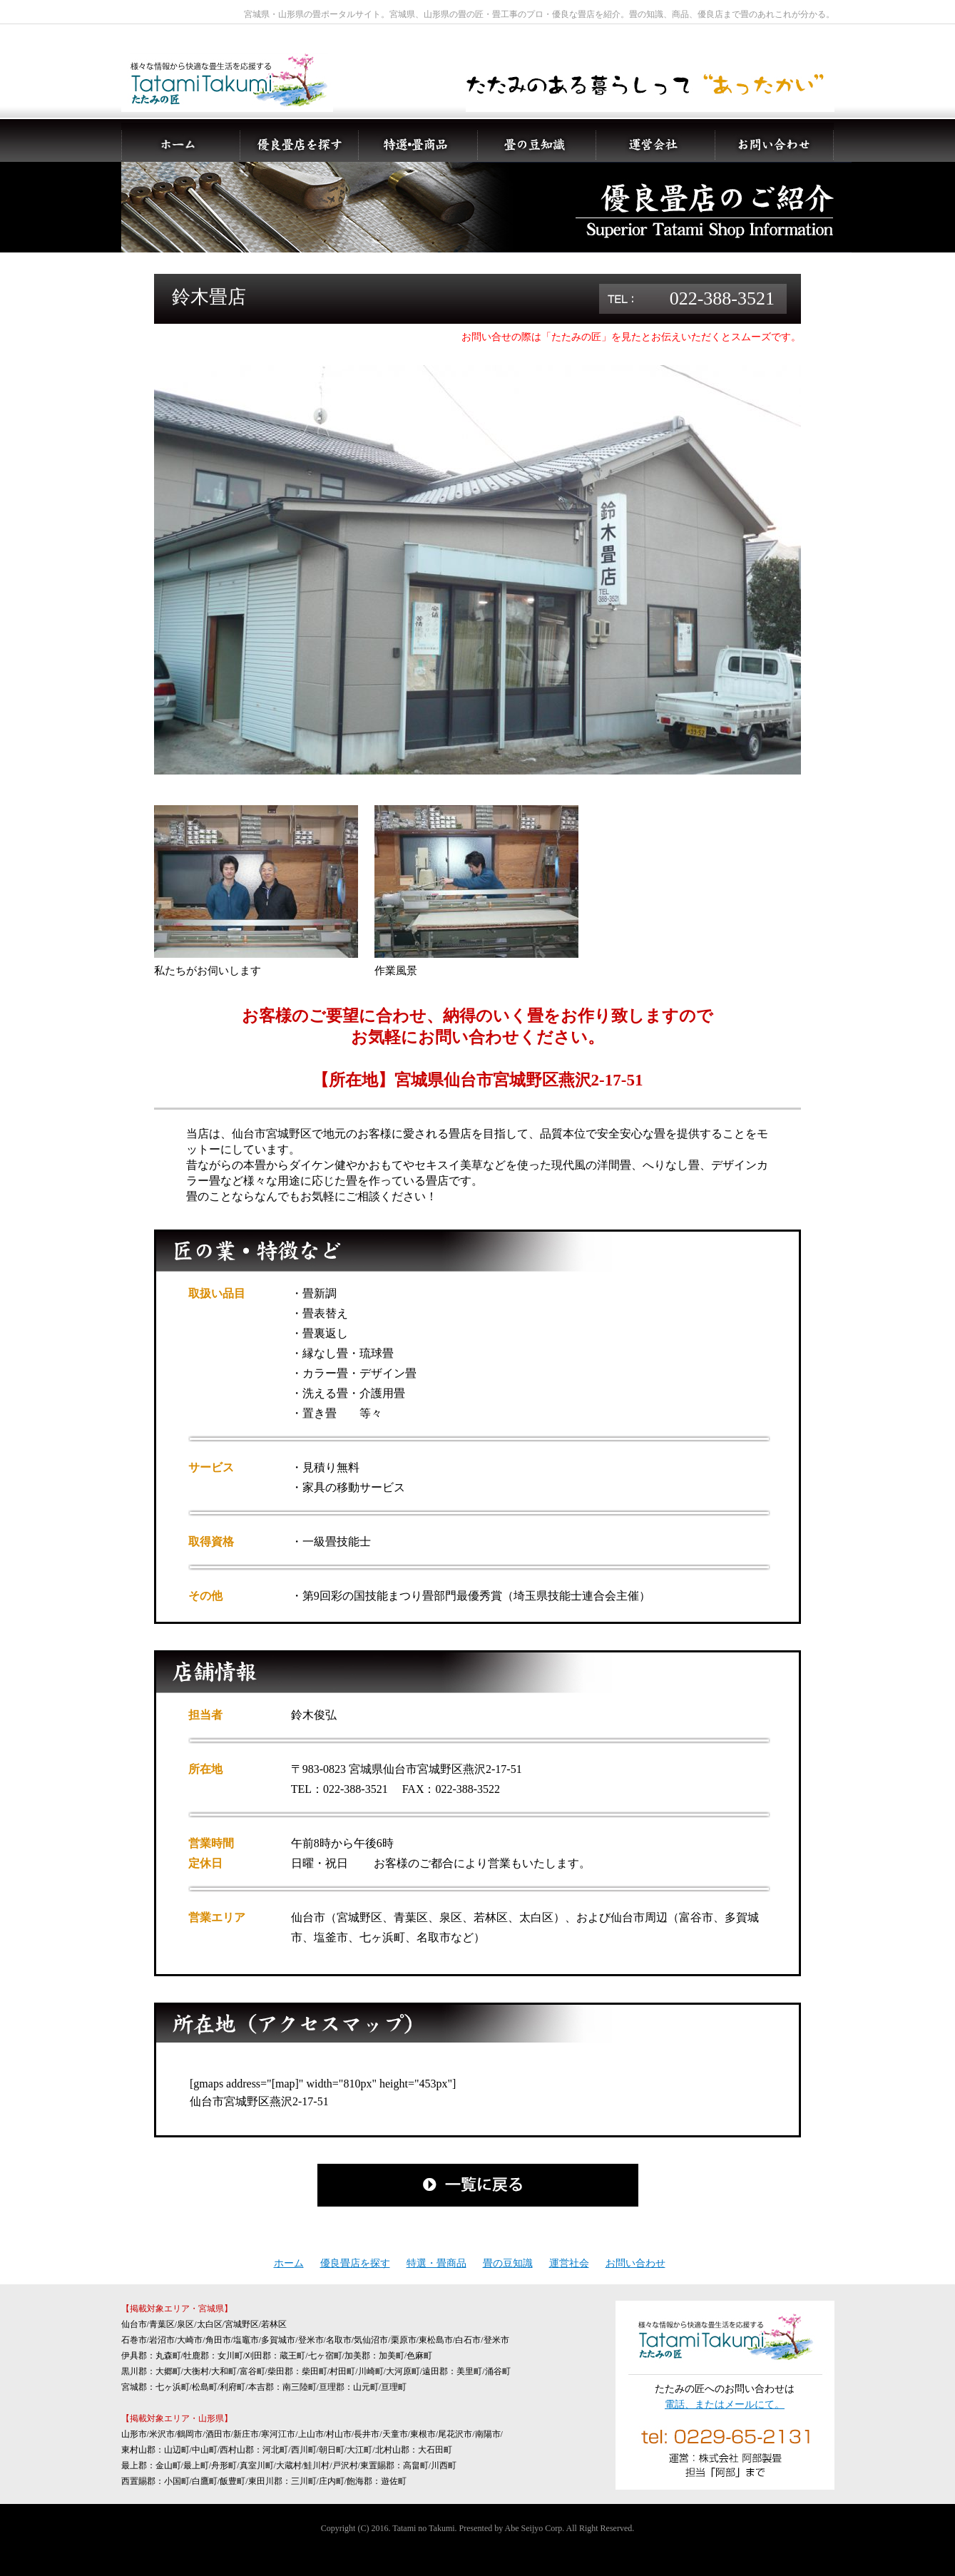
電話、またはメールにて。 (725, 2404)
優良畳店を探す (355, 2263)
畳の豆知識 (508, 2263)
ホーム (289, 2263)
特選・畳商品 (436, 2263)
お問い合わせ (635, 2263)
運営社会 (569, 2263)
